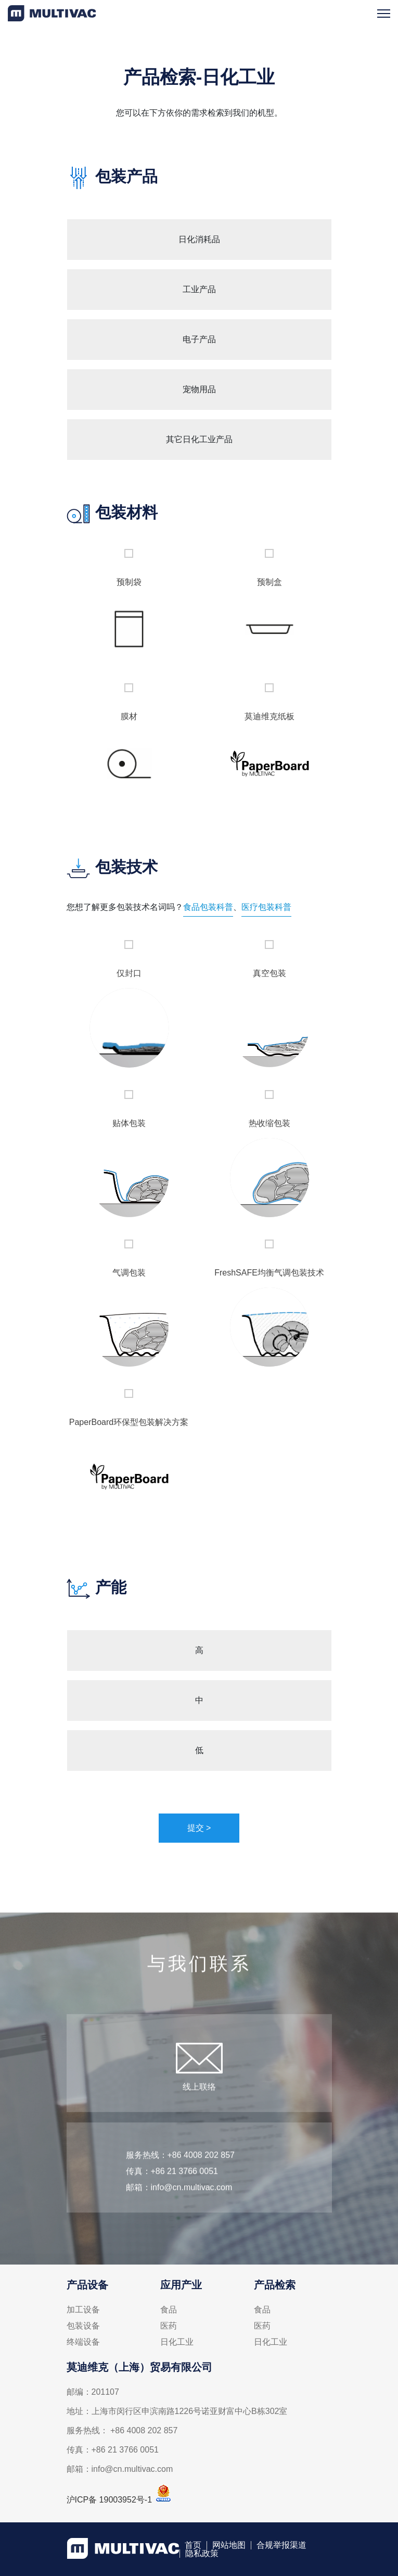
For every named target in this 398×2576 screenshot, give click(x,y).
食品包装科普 (208, 907)
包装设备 (83, 2326)
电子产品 (199, 339)
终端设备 (83, 2342)
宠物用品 (199, 389)
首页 (193, 2545)
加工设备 (83, 2310)
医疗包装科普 (266, 907)
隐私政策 (202, 2553)
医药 (168, 2326)
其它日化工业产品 (199, 439)
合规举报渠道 (281, 2545)
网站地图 (229, 2545)
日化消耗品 (199, 239)
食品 (168, 2310)
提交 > (199, 1827)
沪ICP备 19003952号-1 (109, 2499)
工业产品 (199, 289)
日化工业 (177, 2342)
